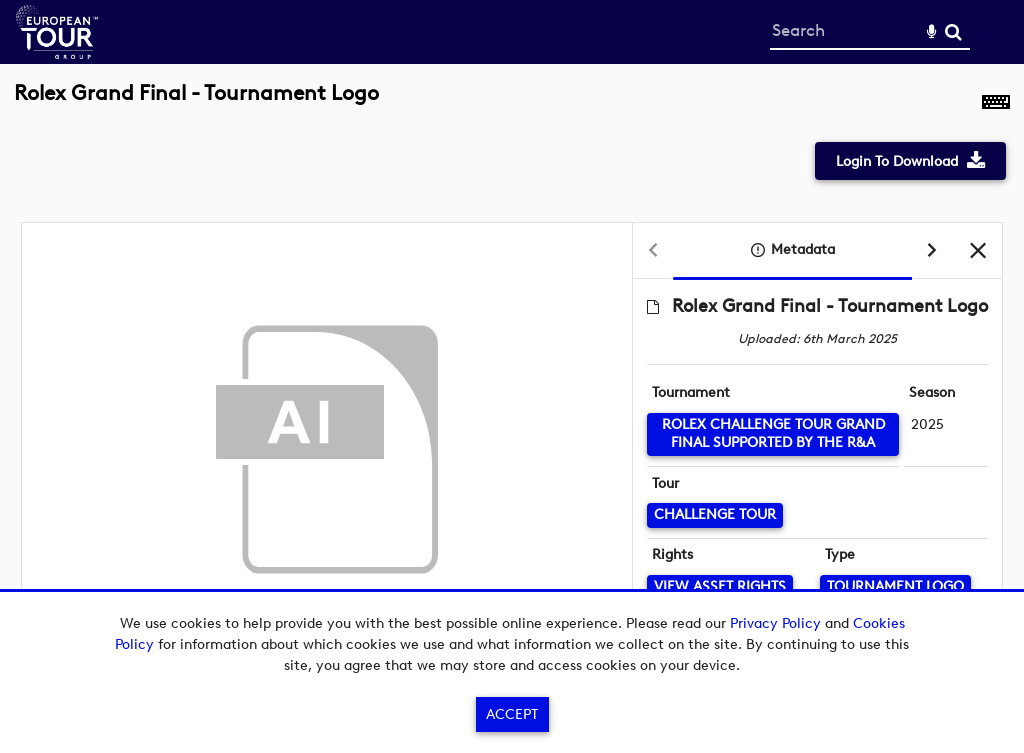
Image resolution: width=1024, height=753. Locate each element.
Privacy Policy (775, 623)
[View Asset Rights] (720, 587)
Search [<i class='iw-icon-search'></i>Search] (953, 31)
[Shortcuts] (996, 104)
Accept (512, 714)
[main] (512, 381)
